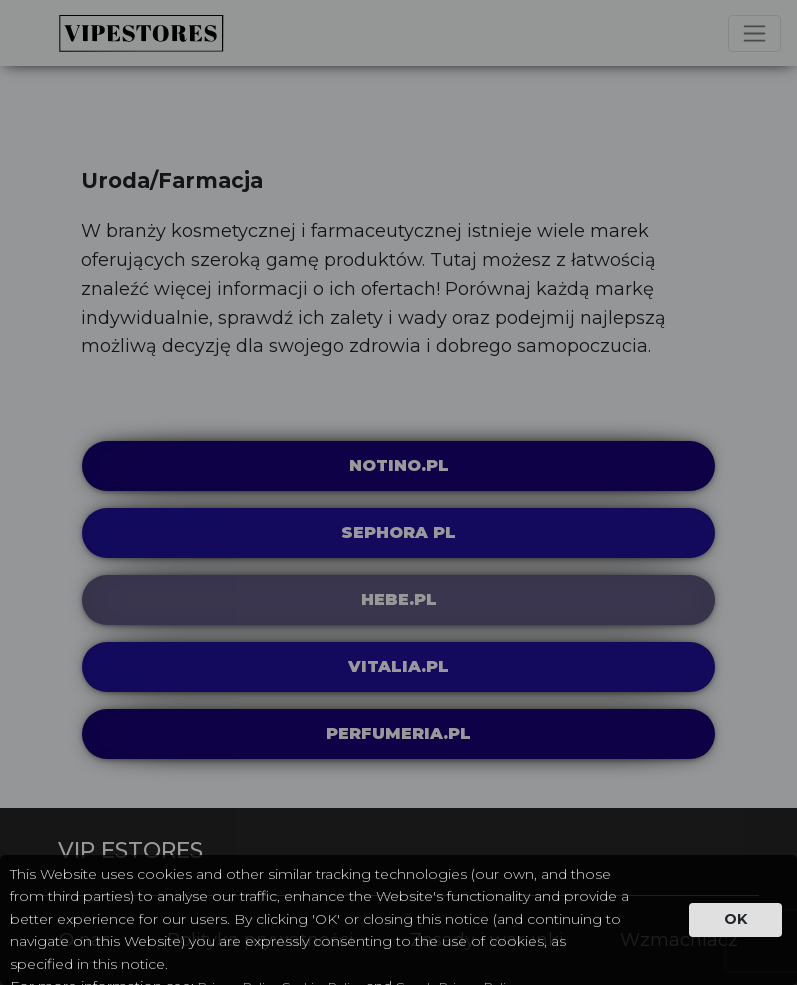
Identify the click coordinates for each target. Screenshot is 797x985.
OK (735, 919)
